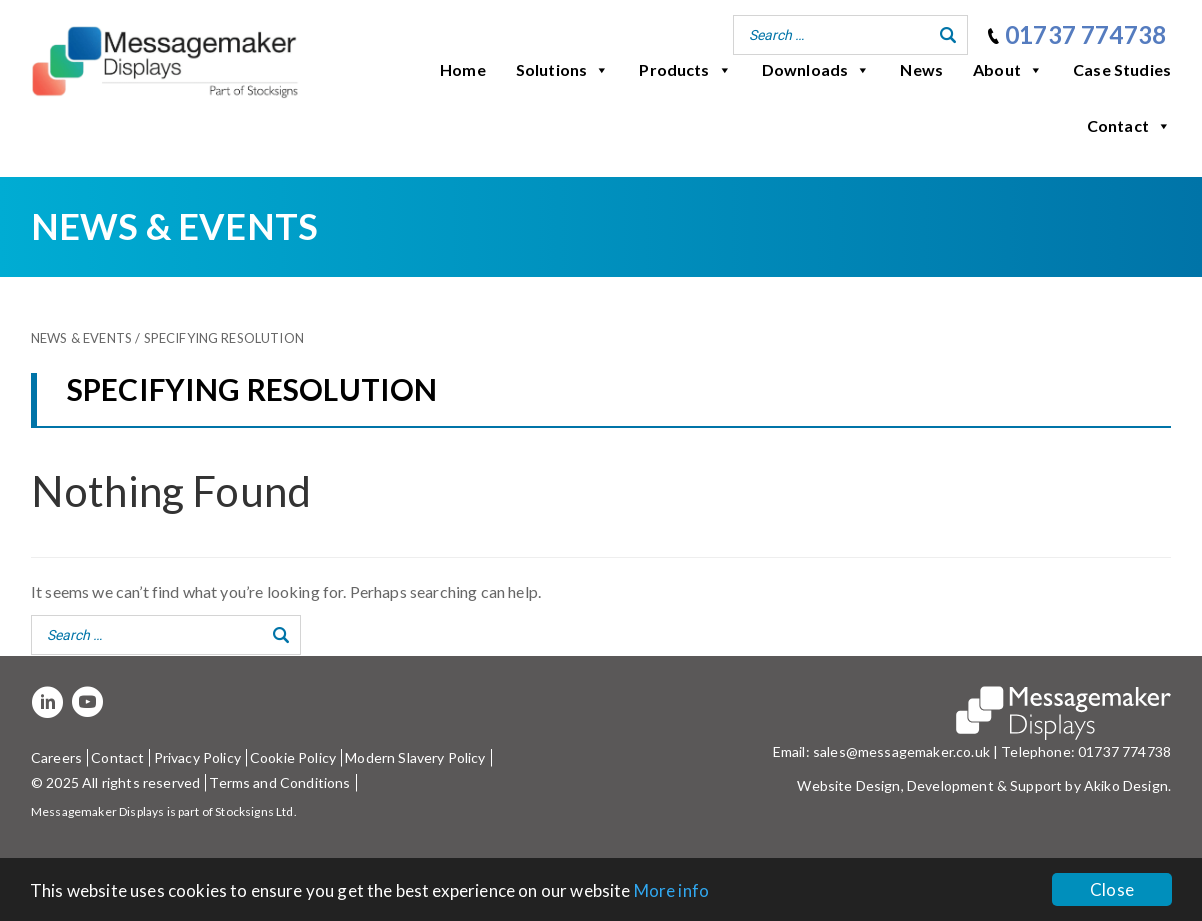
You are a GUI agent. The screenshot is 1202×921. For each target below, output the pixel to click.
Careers (56, 757)
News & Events (81, 338)
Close (1112, 889)
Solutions (563, 70)
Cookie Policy (293, 757)
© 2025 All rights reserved (115, 782)
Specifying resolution (224, 338)
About (1008, 70)
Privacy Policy (197, 757)
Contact (1129, 126)
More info (671, 890)
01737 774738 (1085, 34)
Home (463, 69)
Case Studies (1122, 69)
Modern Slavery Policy (415, 757)
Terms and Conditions (279, 782)
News (921, 69)
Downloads (816, 70)
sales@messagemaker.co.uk (901, 751)
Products (685, 70)
